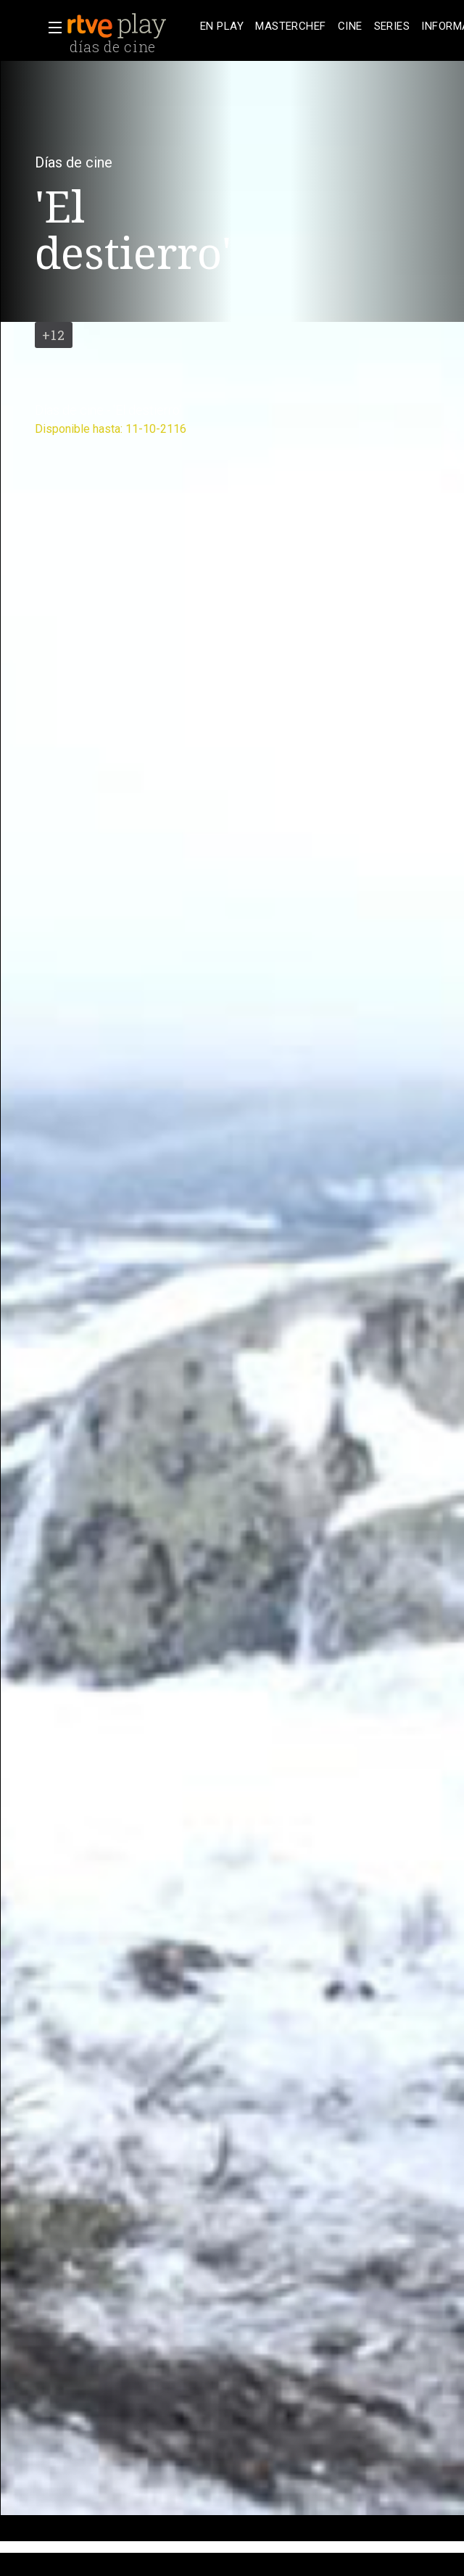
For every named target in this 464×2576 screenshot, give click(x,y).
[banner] (130, 26)
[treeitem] (222, 26)
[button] (51, 28)
